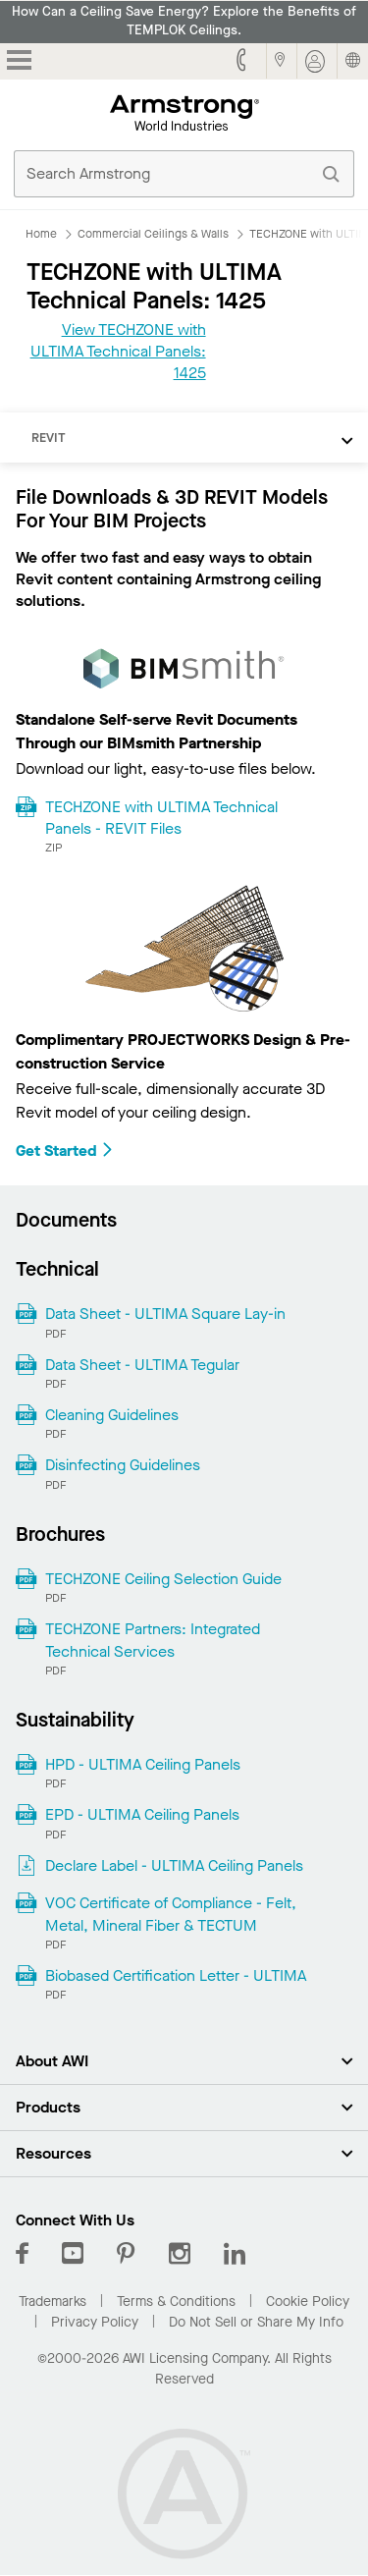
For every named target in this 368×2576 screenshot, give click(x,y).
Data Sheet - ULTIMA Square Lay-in (165, 1313)
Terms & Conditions (176, 2301)
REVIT (48, 437)
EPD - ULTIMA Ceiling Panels (142, 1814)
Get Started (65, 1150)
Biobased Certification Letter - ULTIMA (175, 1975)
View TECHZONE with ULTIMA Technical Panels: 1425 (118, 351)
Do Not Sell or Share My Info (256, 2322)
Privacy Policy (94, 2322)
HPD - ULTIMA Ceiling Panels (142, 1764)
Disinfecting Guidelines (122, 1464)
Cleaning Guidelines (112, 1414)
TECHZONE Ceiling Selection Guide (163, 1578)
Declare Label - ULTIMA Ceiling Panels (174, 1865)
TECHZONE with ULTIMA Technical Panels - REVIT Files (161, 817)
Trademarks (52, 2301)
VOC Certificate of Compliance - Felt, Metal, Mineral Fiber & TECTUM (170, 1913)
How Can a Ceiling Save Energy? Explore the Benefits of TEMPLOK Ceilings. (184, 21)
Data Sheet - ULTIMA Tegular (142, 1364)
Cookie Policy (307, 2301)
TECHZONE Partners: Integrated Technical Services (152, 1639)
